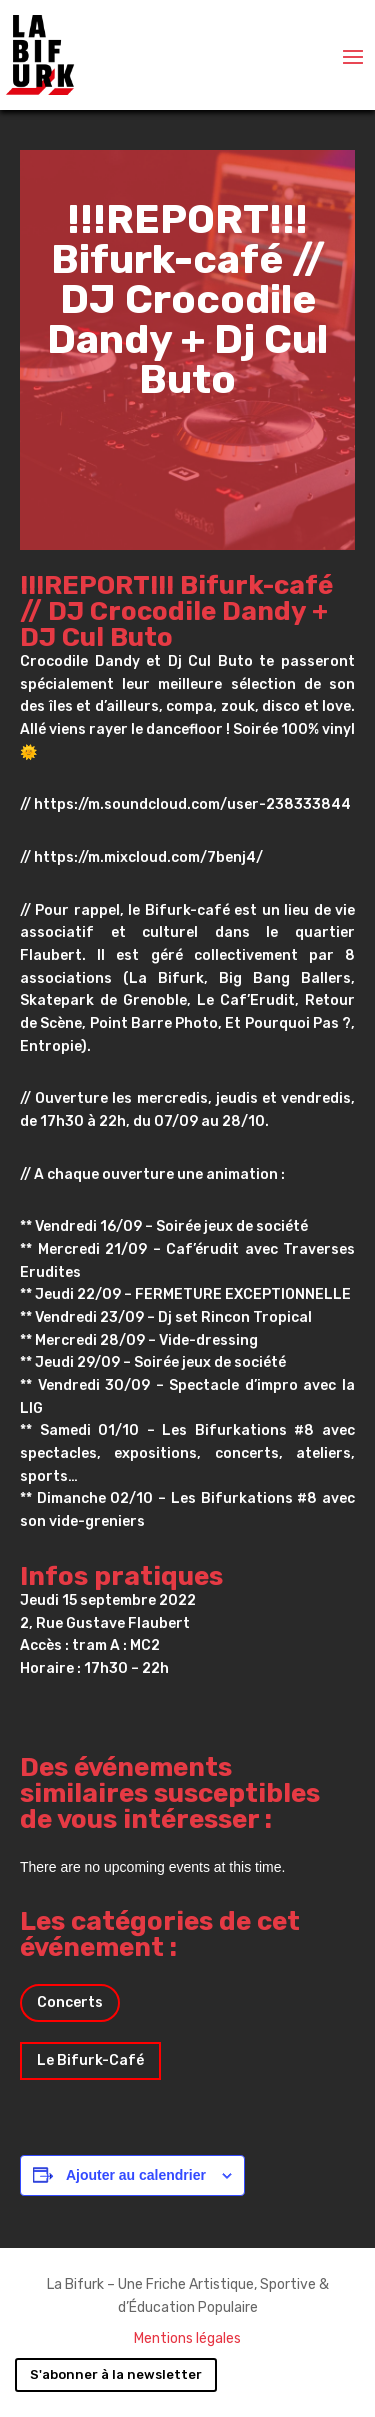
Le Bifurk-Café (90, 2060)
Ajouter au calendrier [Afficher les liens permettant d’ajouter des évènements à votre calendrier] (136, 2175)
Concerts (70, 2002)
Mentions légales (187, 2338)
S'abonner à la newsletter (116, 2374)
